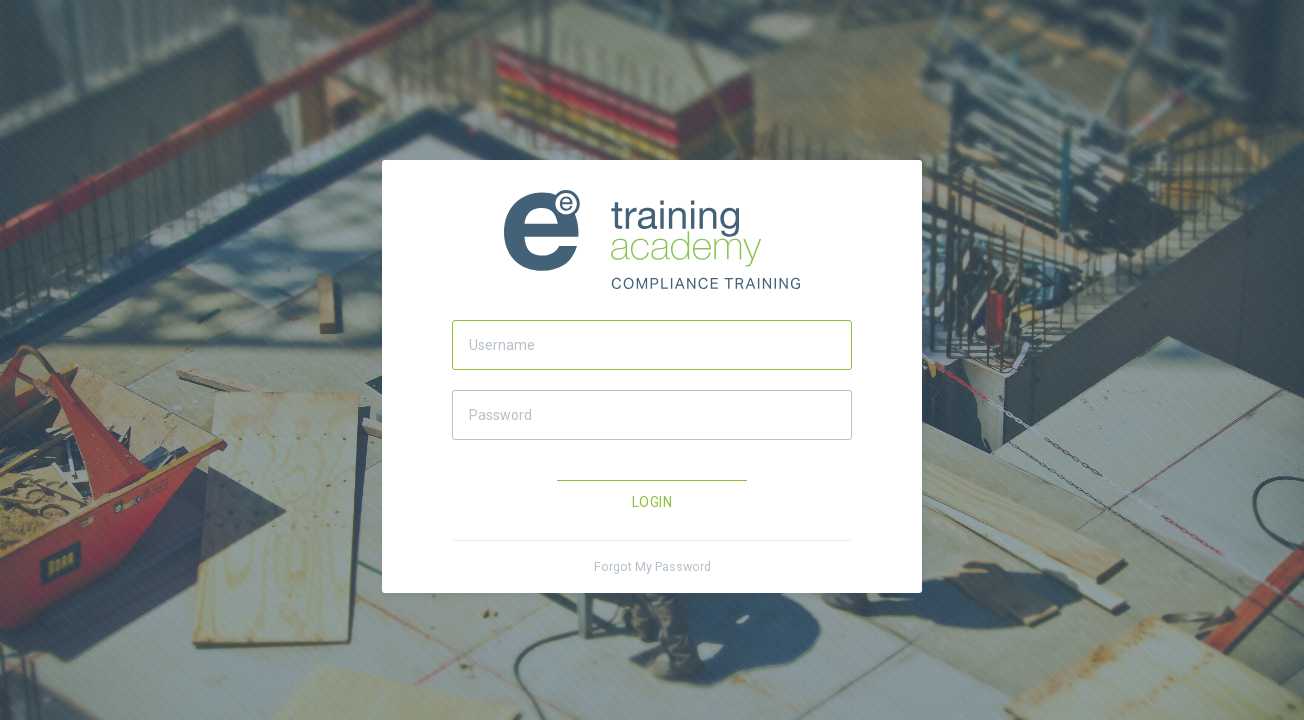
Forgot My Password (652, 566)
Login (652, 502)
